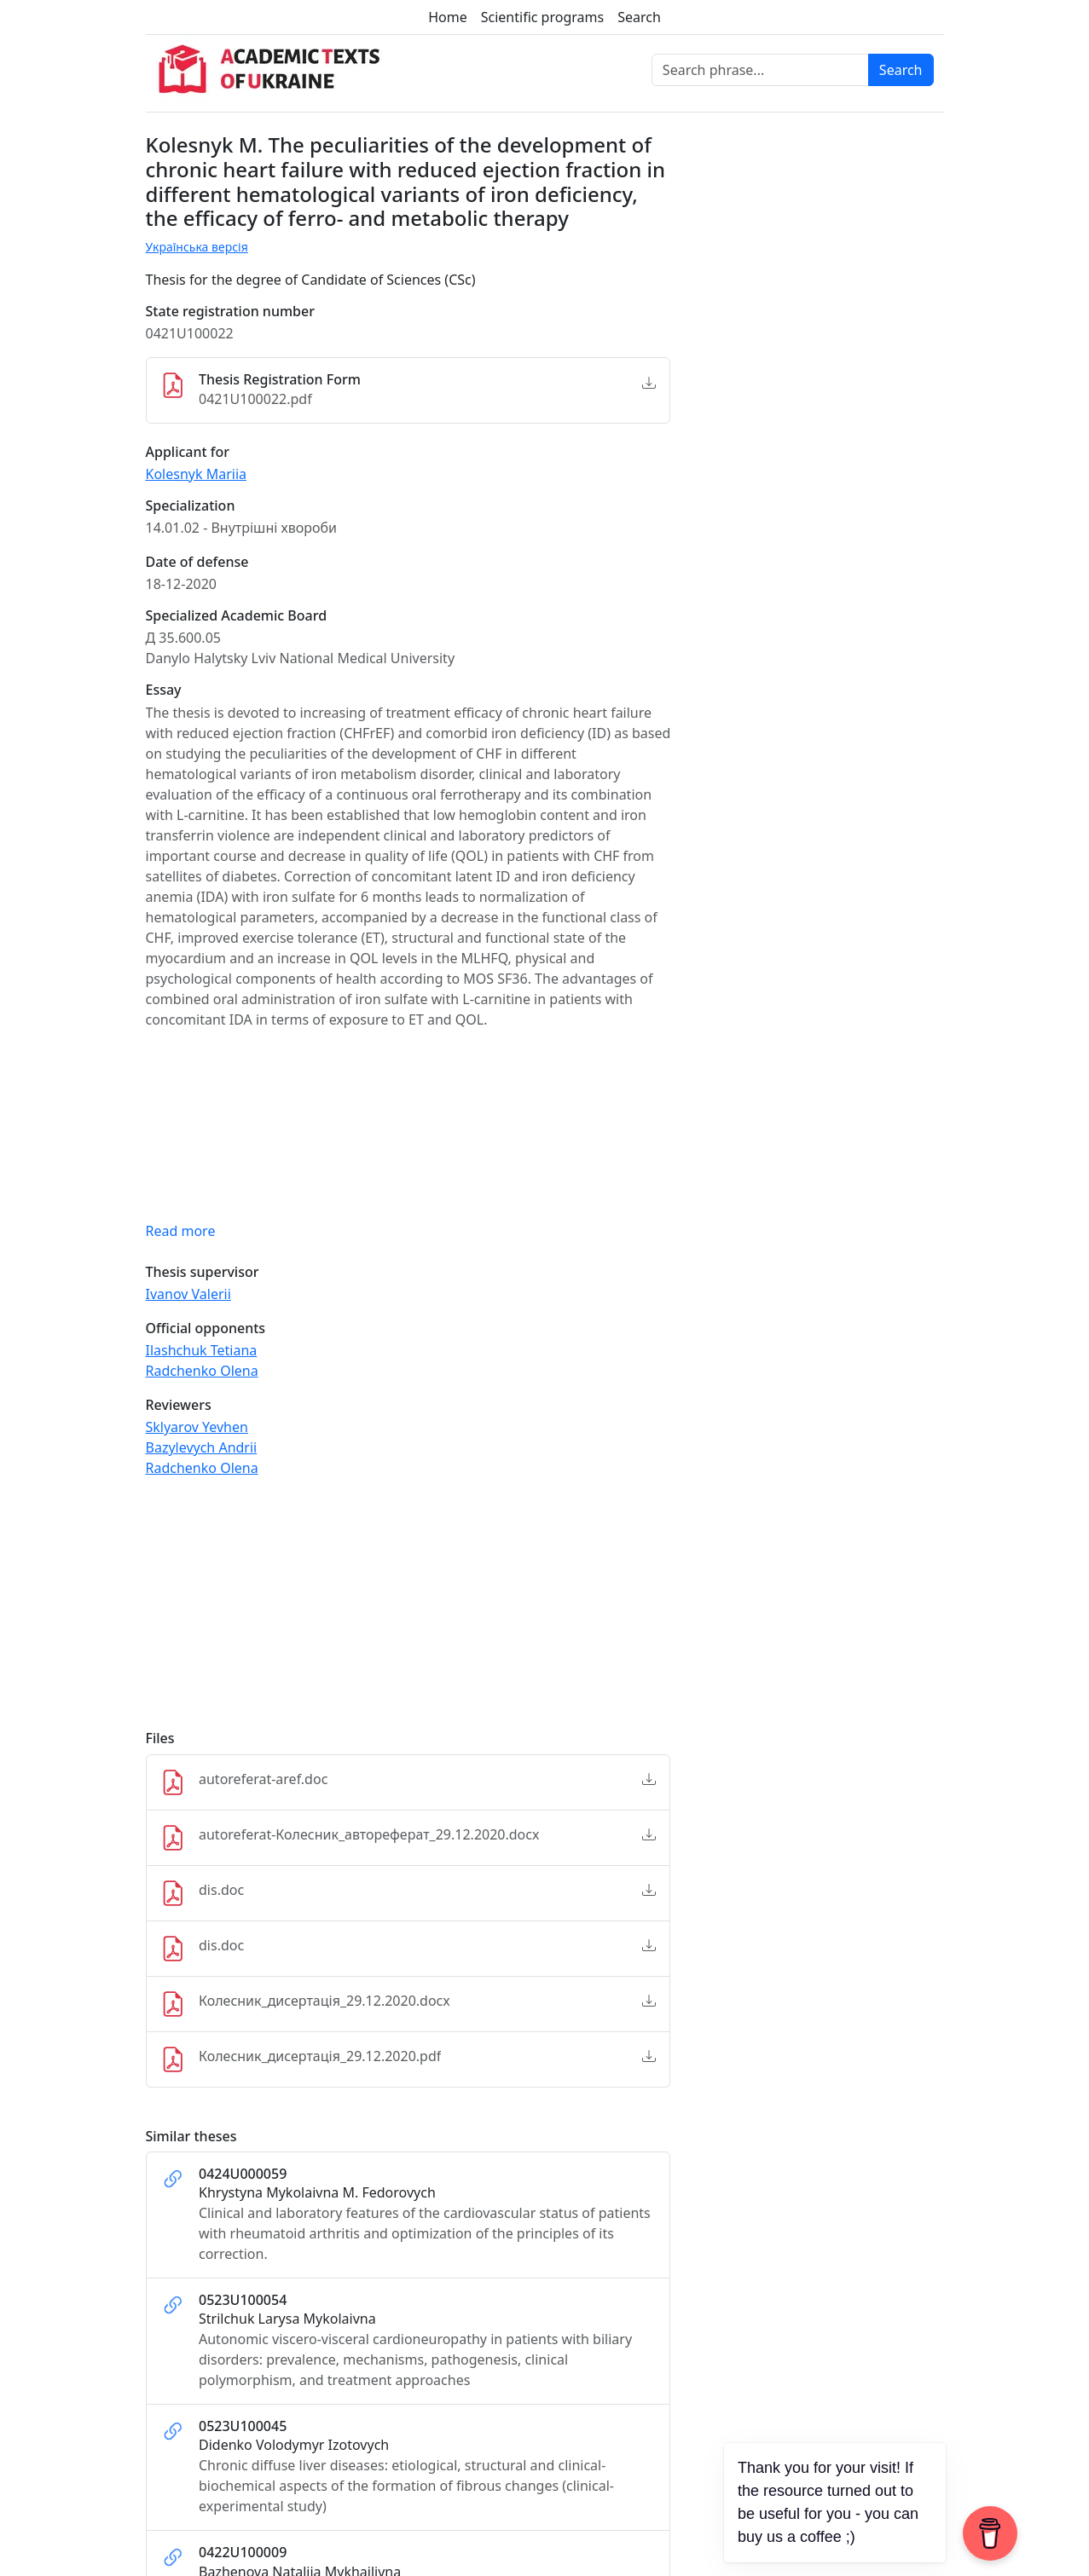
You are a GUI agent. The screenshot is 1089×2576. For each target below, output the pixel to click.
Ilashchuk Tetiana (202, 1350)
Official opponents (206, 1328)
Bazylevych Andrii (202, 1447)
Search (639, 17)
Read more (181, 1231)
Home (447, 17)
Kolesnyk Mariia (196, 474)
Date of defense (197, 562)
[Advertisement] (408, 1611)
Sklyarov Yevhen (197, 1427)
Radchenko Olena (202, 1370)
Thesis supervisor (202, 1272)
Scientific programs (542, 17)
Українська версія (197, 247)
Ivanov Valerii (188, 1294)
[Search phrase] (760, 70)
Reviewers (178, 1405)
